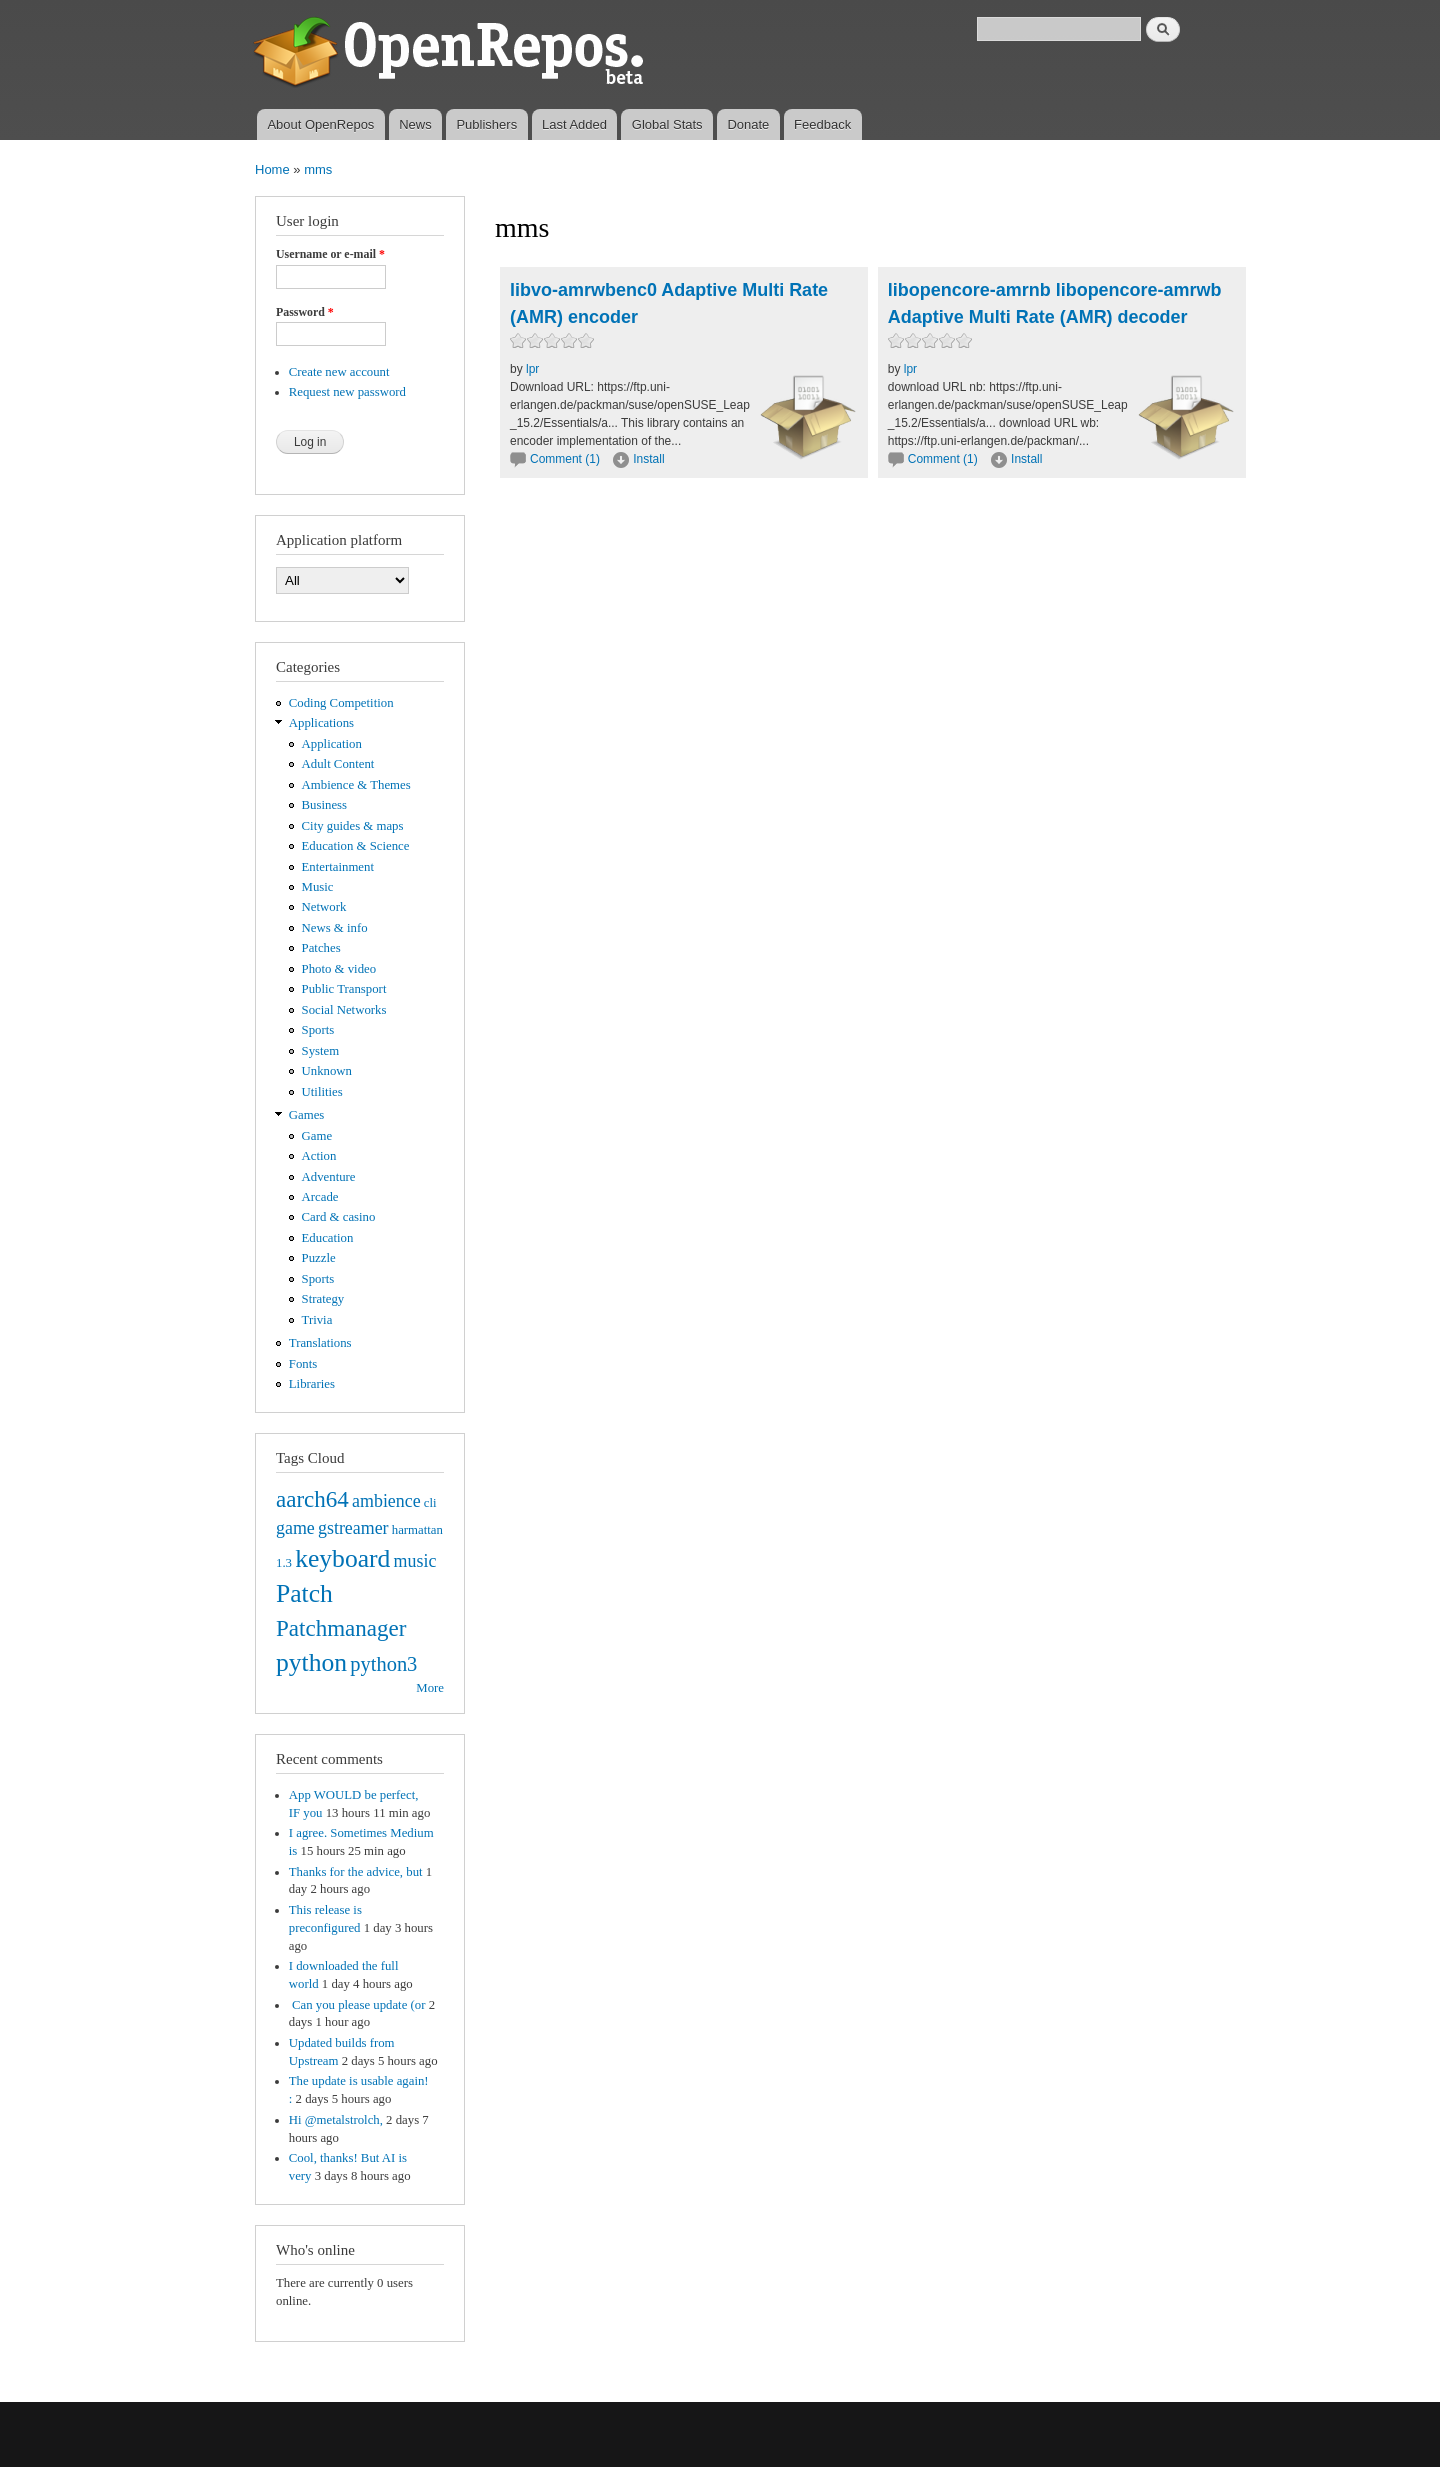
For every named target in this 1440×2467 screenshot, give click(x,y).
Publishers (486, 124)
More (430, 1688)
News (415, 124)
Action (319, 1156)
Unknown (327, 1071)
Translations (320, 1343)
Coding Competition (341, 703)
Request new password (347, 392)
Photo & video (339, 969)
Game (317, 1136)
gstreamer (353, 1528)
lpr (532, 369)
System (321, 1051)
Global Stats (667, 124)
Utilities (322, 1092)
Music (318, 887)
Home (272, 169)
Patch (304, 1593)
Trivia (317, 1320)
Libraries (312, 1384)
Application (332, 744)
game (295, 1528)
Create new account (339, 372)
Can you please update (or (357, 2005)
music (415, 1561)
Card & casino (339, 1217)
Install (648, 459)
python (311, 1662)
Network (324, 907)
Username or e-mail (330, 254)
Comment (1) (565, 459)
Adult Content (338, 764)
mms (318, 169)
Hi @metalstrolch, (336, 2120)
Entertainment (338, 867)
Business (324, 805)
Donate (748, 124)
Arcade (320, 1197)
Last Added (574, 124)
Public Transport (344, 989)
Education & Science (356, 846)
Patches (321, 948)
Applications (321, 723)
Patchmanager (341, 1628)
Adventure (329, 1177)
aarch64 (312, 1499)
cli (430, 1503)
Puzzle (319, 1258)
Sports (318, 1030)
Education (328, 1238)
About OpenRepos (320, 124)
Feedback (822, 124)
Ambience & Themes (356, 785)
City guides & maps (353, 826)
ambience (386, 1501)
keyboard (342, 1558)
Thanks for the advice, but (356, 1872)
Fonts (303, 1364)
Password (305, 312)
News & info (335, 928)
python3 (383, 1664)
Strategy (323, 1299)
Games (307, 1115)
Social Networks (344, 1010)
